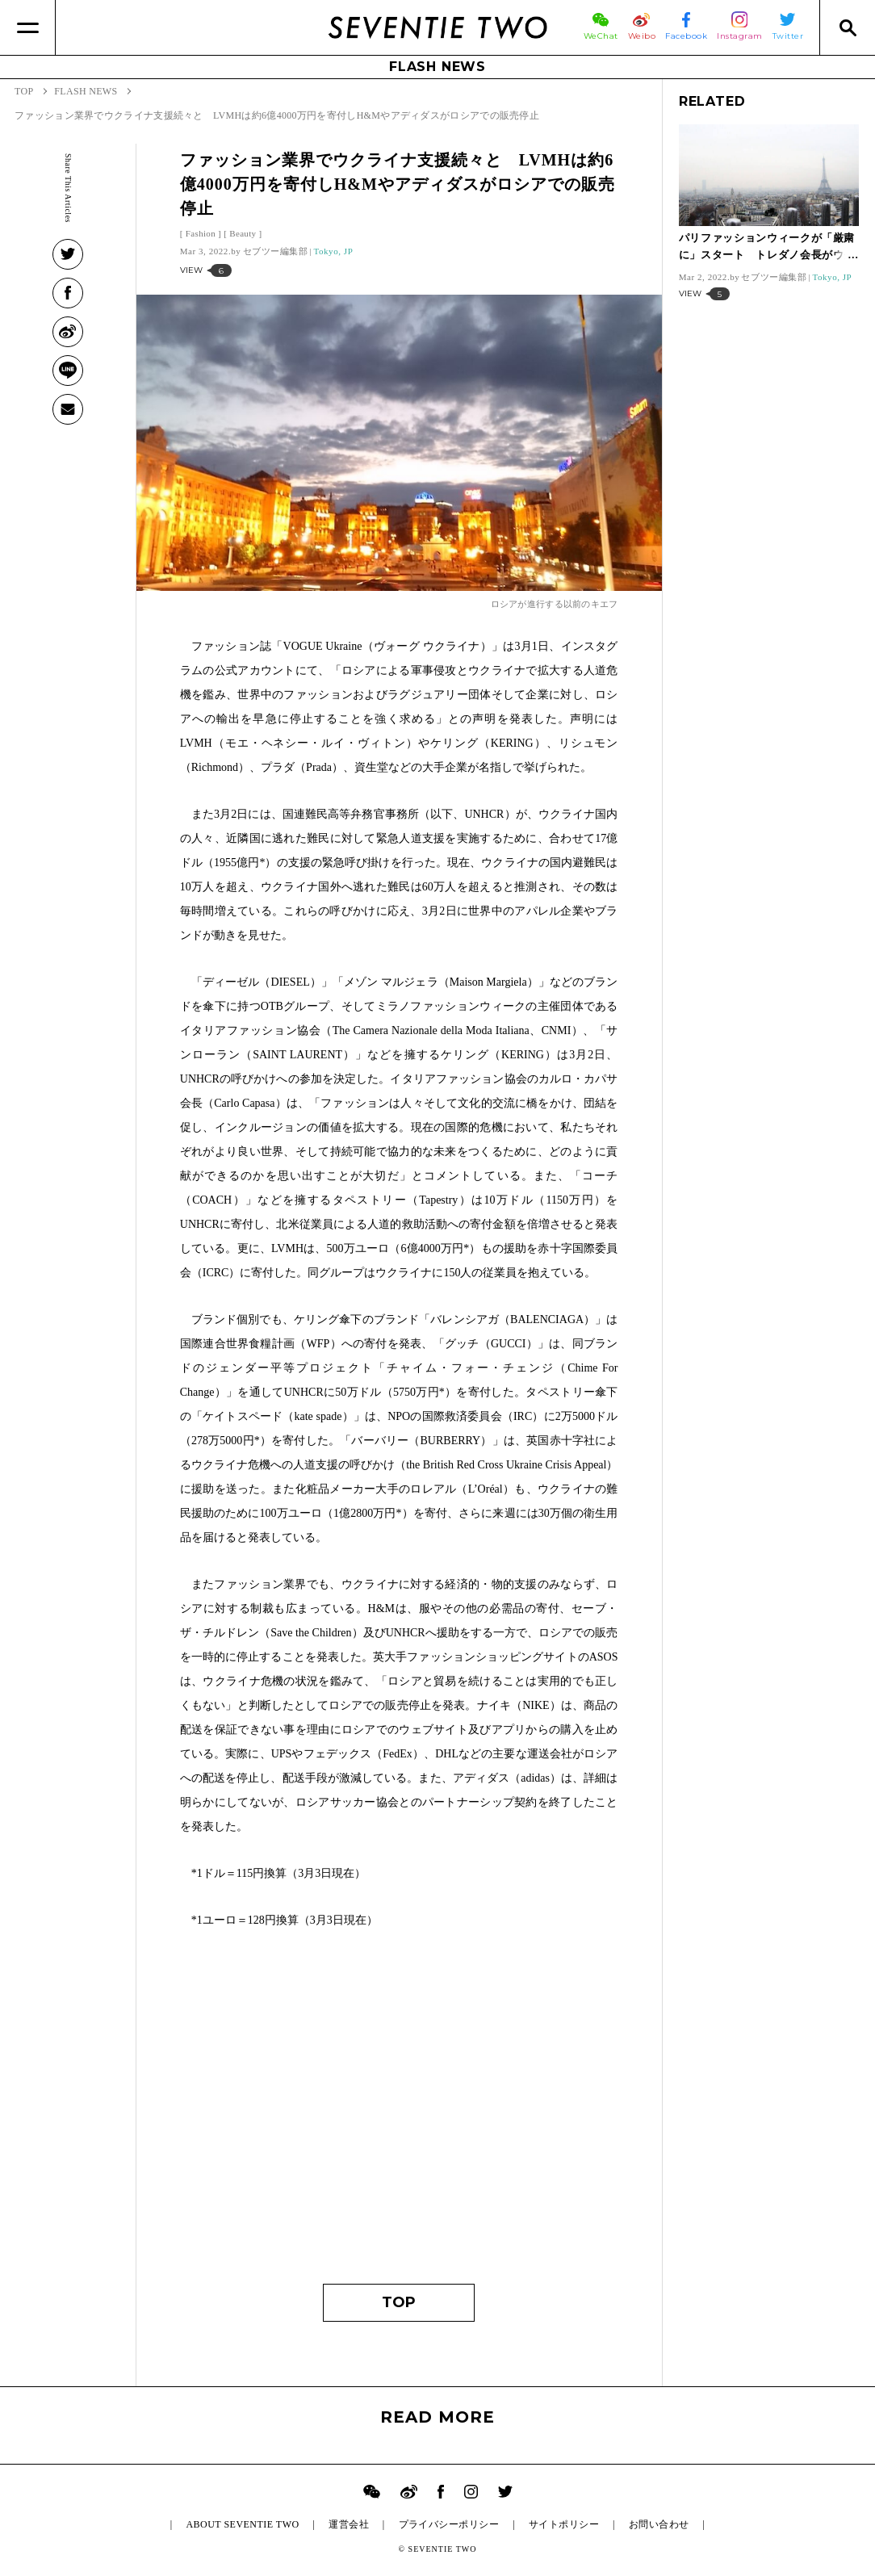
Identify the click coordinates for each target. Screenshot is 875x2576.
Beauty (242, 233)
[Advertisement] (399, 2114)
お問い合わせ (659, 2524)
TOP (399, 2302)
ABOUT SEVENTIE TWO (242, 2524)
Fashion (201, 233)
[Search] (847, 27)
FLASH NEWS (437, 66)
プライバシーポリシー (449, 2524)
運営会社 (349, 2524)
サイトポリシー (564, 2524)
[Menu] (28, 27)
